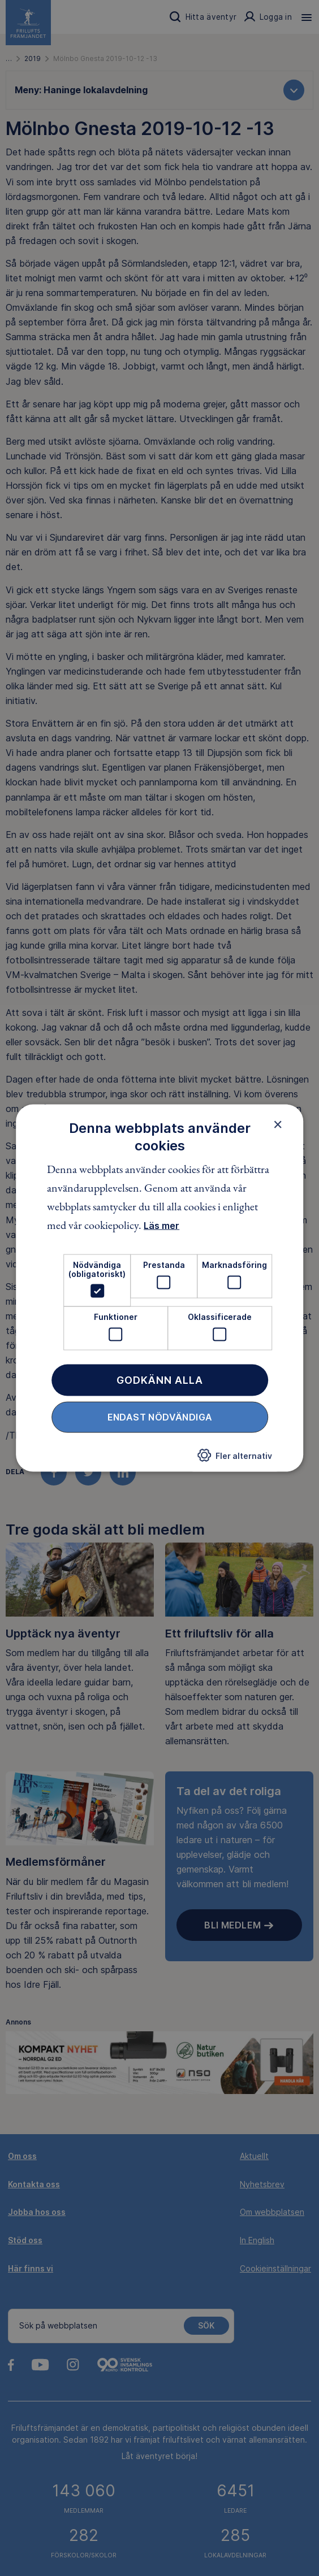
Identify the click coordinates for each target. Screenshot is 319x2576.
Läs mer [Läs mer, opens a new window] (161, 1225)
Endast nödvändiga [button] (160, 1416)
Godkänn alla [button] (160, 1379)
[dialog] (159, 1288)
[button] (235, 1458)
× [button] (278, 1124)
